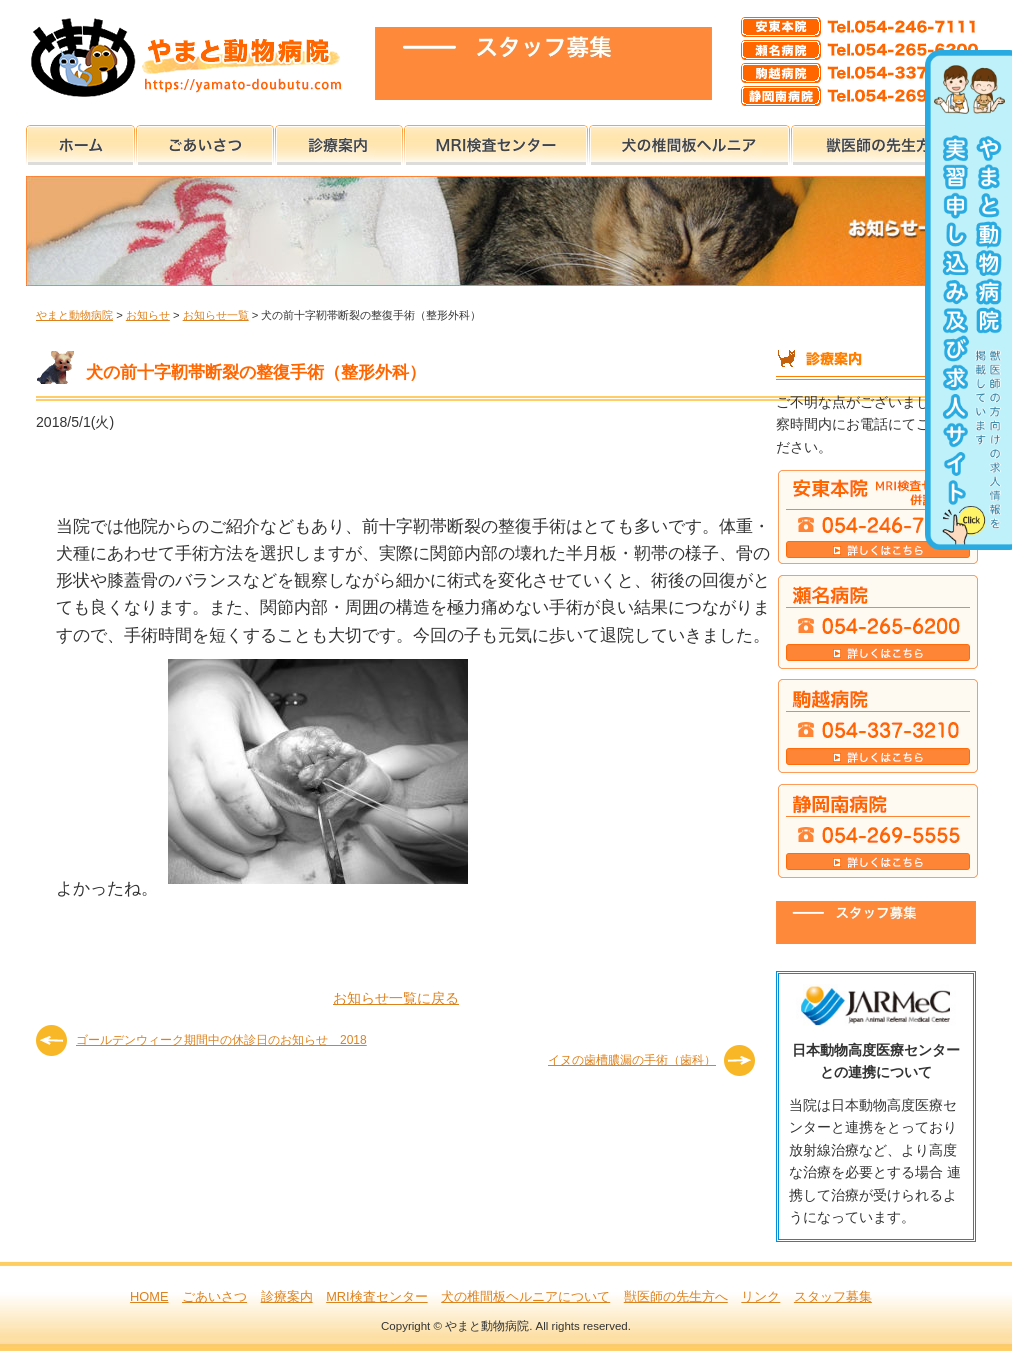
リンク (760, 1296)
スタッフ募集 (833, 1296)
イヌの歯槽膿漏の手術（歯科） (632, 1060)
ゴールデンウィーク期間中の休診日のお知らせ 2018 (221, 1040)
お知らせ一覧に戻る (396, 998)
